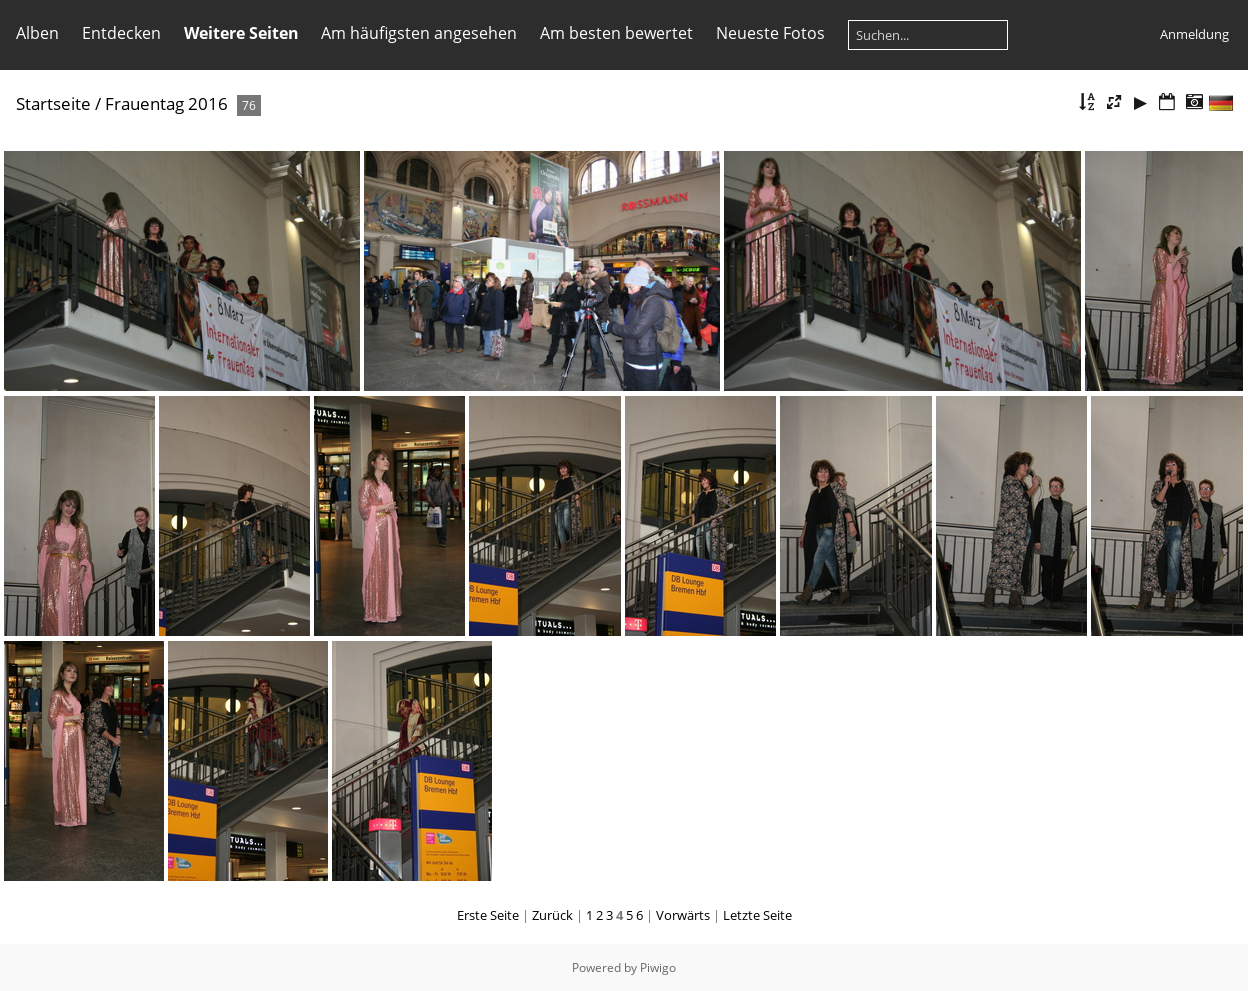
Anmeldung (1194, 34)
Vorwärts (683, 915)
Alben (37, 33)
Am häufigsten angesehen (419, 33)
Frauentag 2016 (166, 103)
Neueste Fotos (770, 33)
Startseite (53, 103)
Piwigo (658, 967)
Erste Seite (488, 915)
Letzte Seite (757, 915)
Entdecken (121, 33)
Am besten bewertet (616, 33)
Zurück (552, 915)
